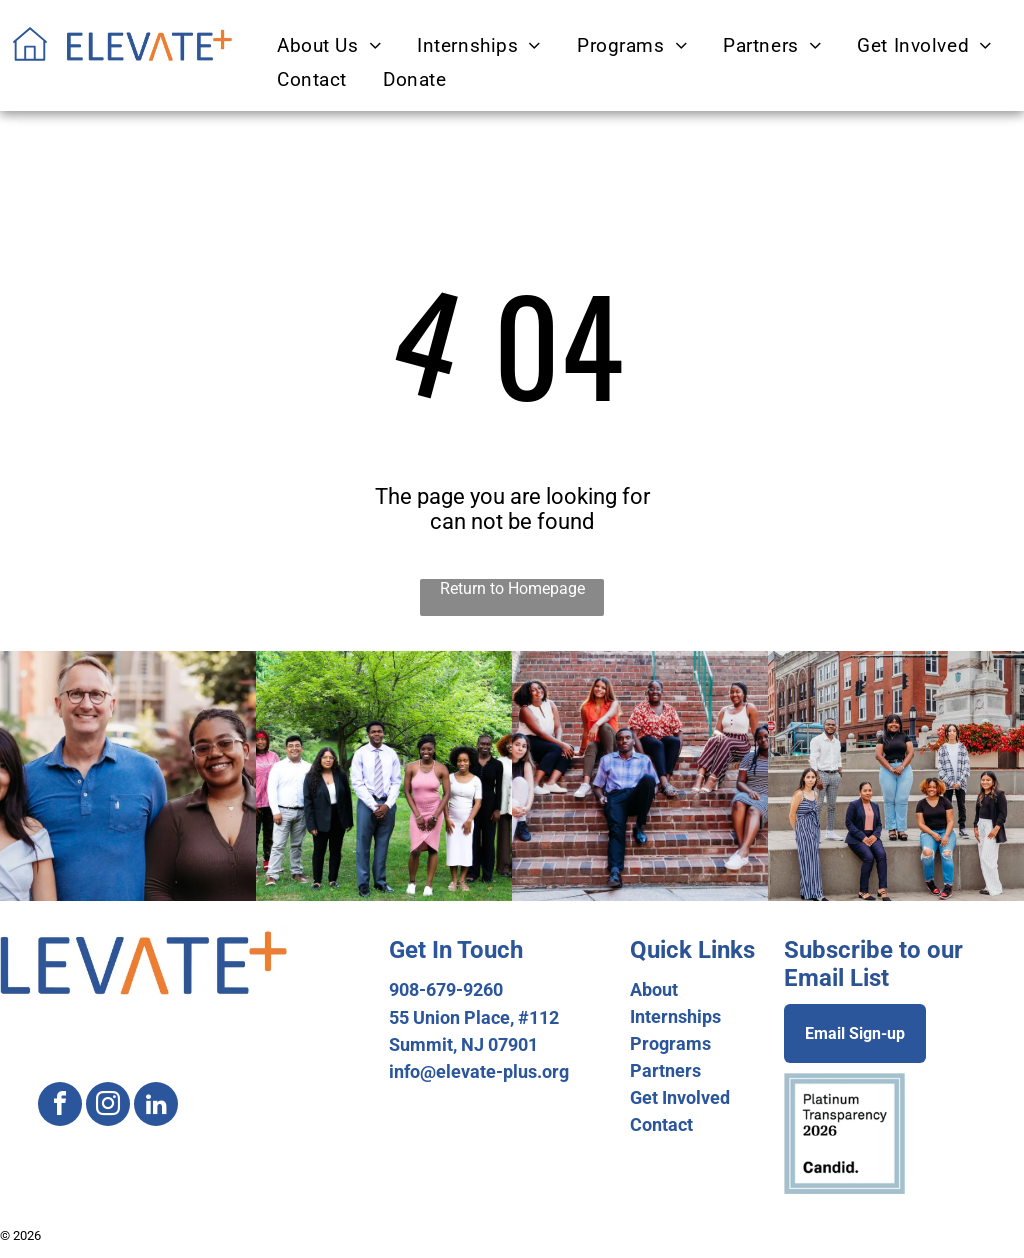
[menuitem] (326, 45)
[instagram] (108, 1106)
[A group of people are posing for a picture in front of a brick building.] (896, 776)
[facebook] (60, 1106)
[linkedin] (156, 1106)
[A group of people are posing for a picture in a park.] (384, 776)
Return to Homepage (512, 588)
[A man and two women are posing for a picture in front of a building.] (128, 776)
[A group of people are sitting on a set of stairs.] (640, 776)
